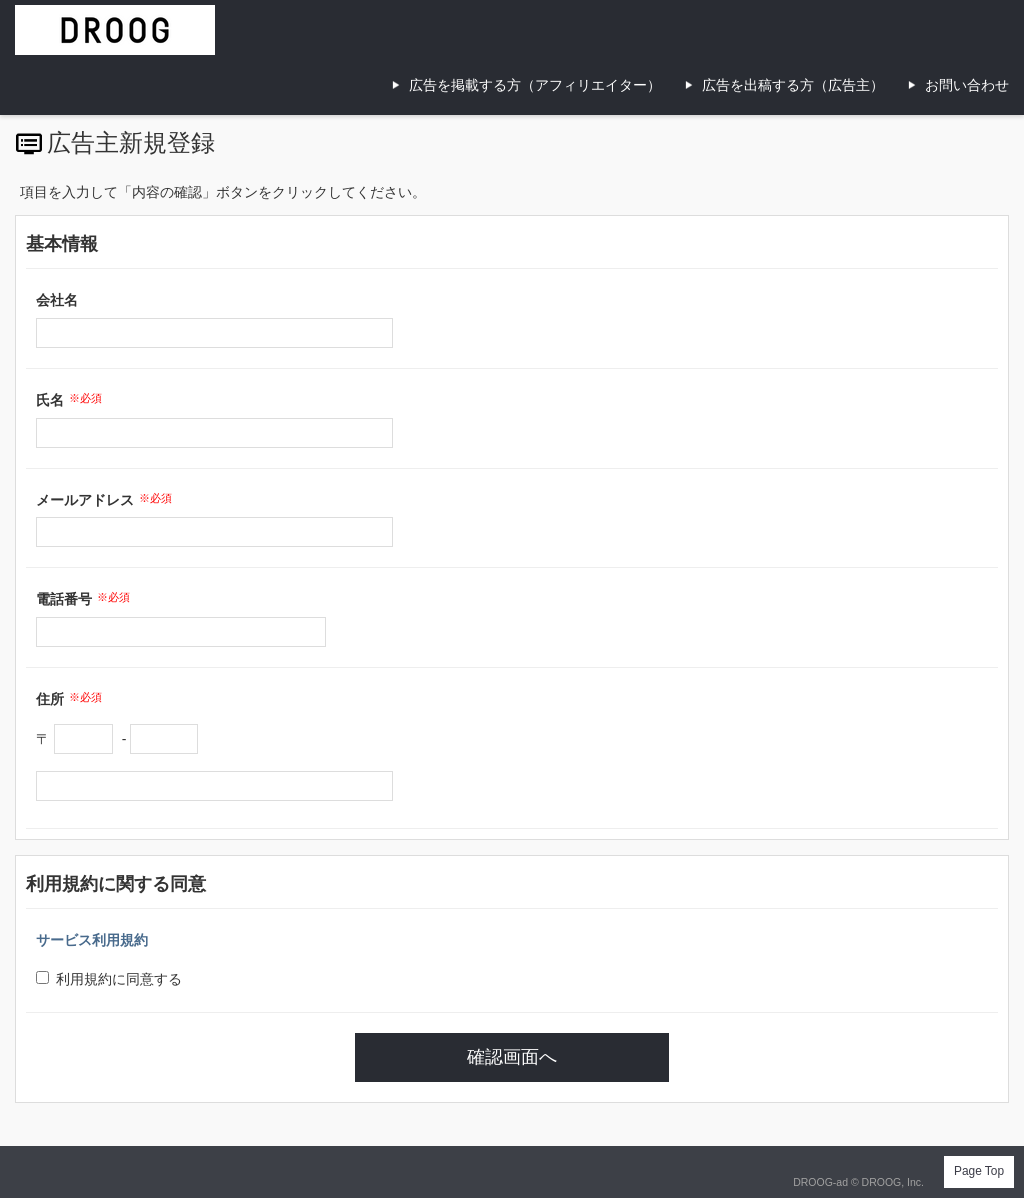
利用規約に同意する (109, 979)
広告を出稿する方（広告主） (793, 85)
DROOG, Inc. (893, 1182)
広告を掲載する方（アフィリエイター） (535, 85)
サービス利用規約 (92, 940)
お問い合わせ (967, 85)
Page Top (979, 1171)
